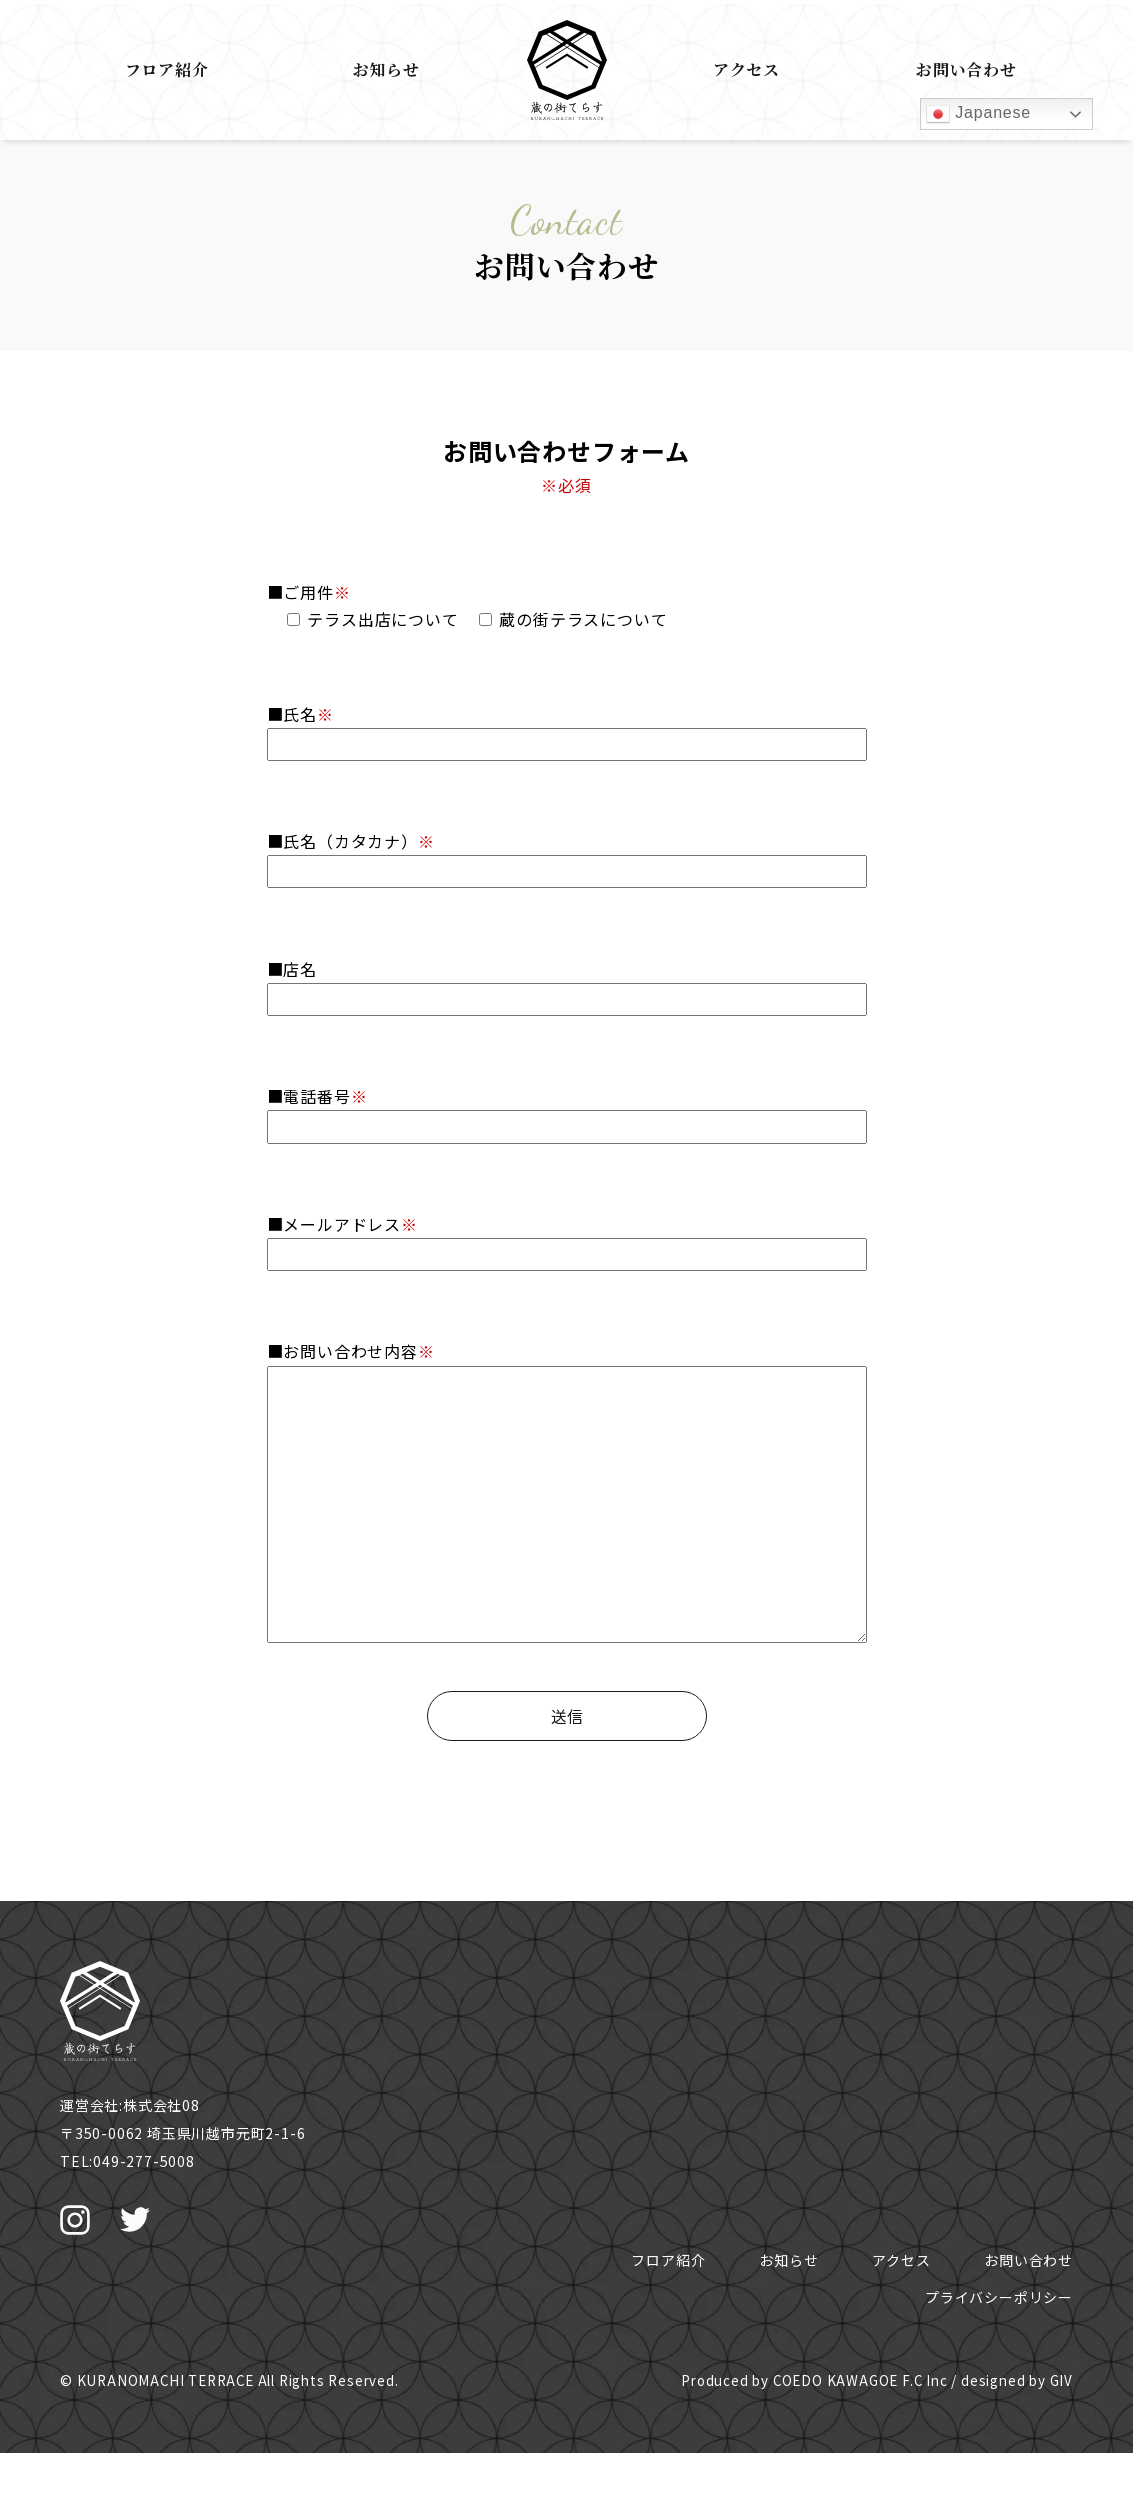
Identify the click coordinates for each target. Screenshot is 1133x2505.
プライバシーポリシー (999, 2297)
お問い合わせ (966, 69)
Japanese (978, 114)
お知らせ (386, 69)
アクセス (746, 69)
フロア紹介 (167, 69)
